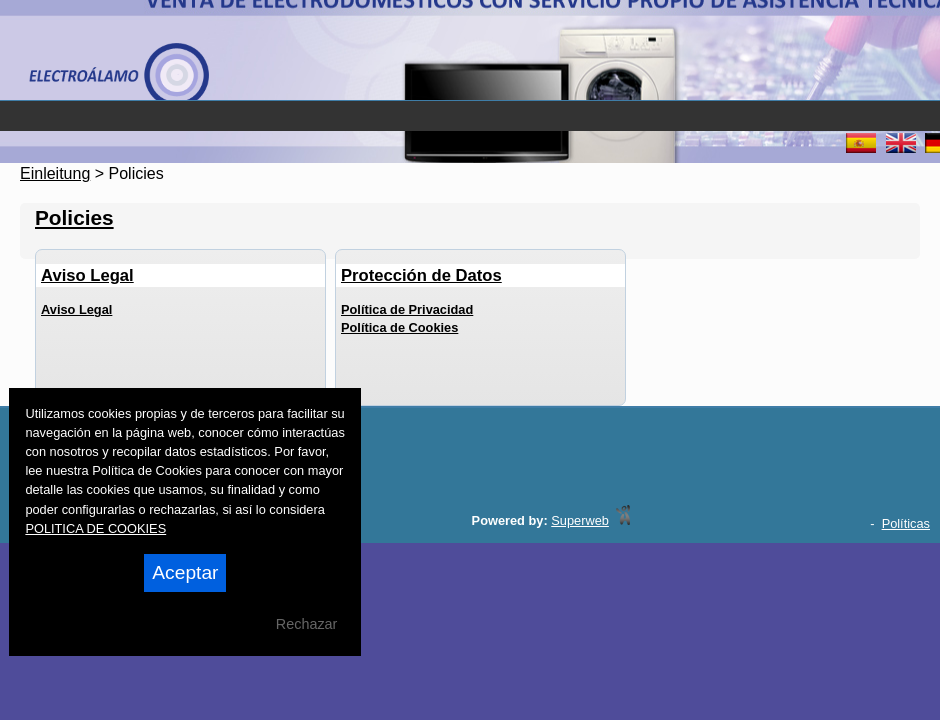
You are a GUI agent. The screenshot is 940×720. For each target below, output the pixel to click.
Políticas (906, 523)
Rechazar (307, 624)
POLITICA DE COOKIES (95, 528)
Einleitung (55, 173)
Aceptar (185, 572)
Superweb (580, 520)
